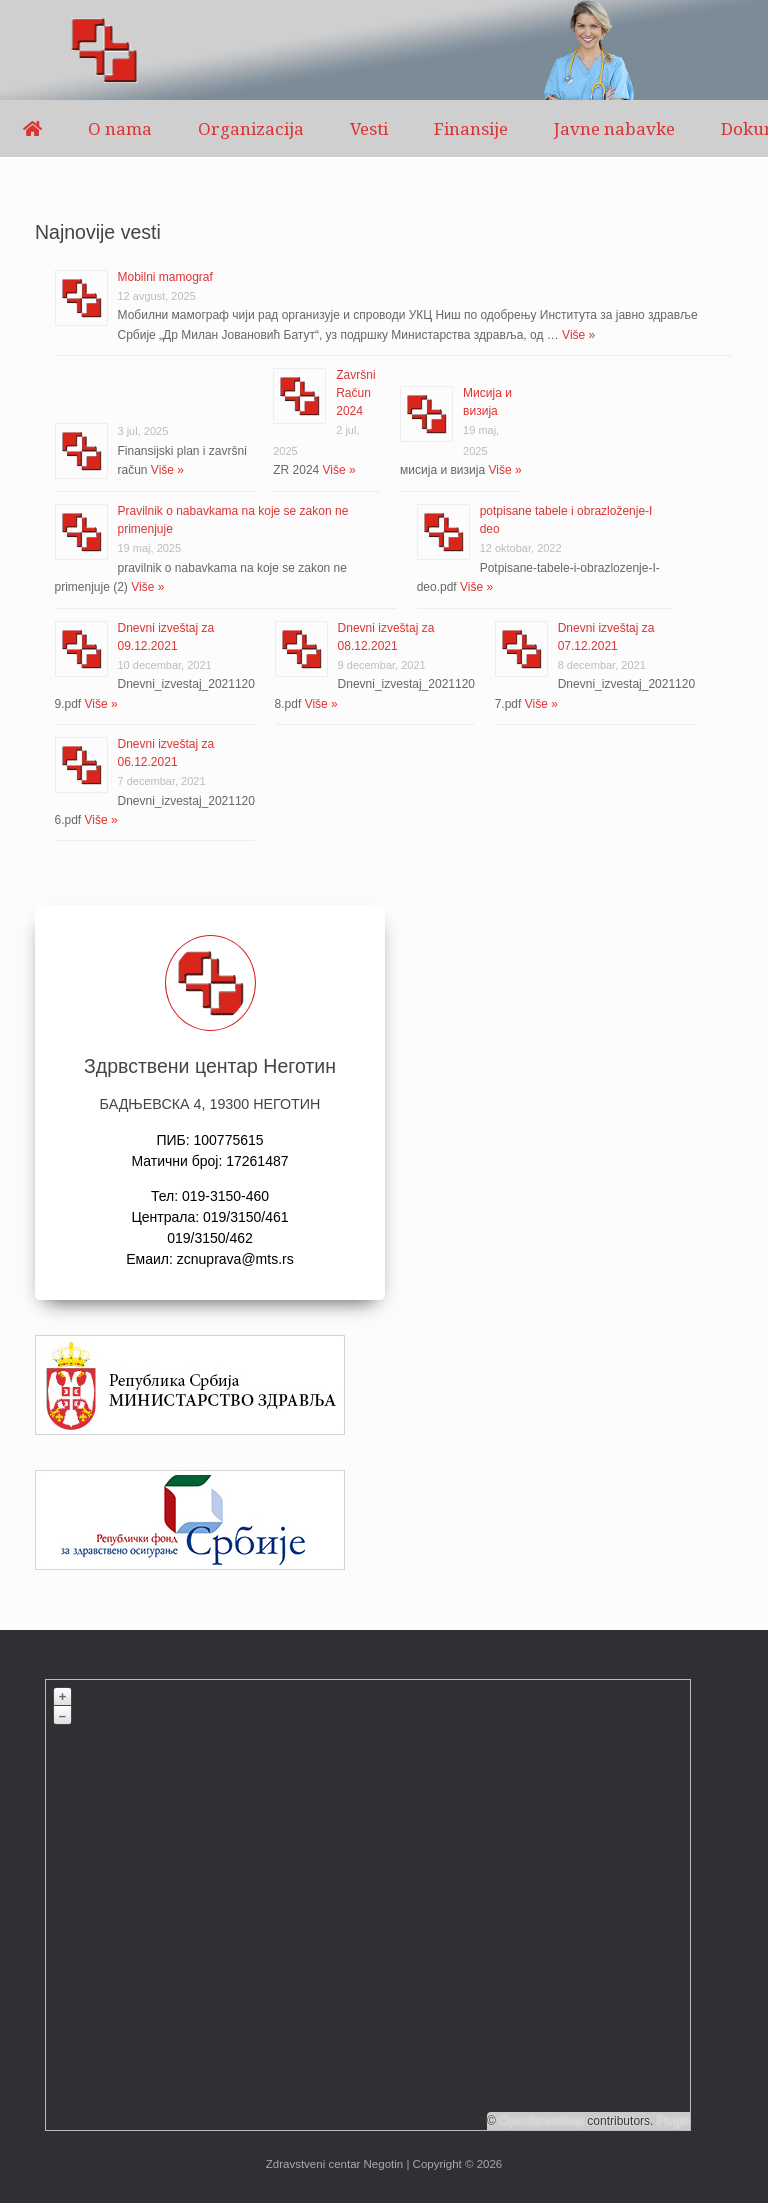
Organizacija (251, 128)
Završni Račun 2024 (355, 393)
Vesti (369, 128)
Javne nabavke (614, 128)
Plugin (671, 2121)
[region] (384, 50)
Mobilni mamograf (165, 277)
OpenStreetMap (541, 2121)
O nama (120, 128)
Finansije (471, 128)
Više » (577, 335)
